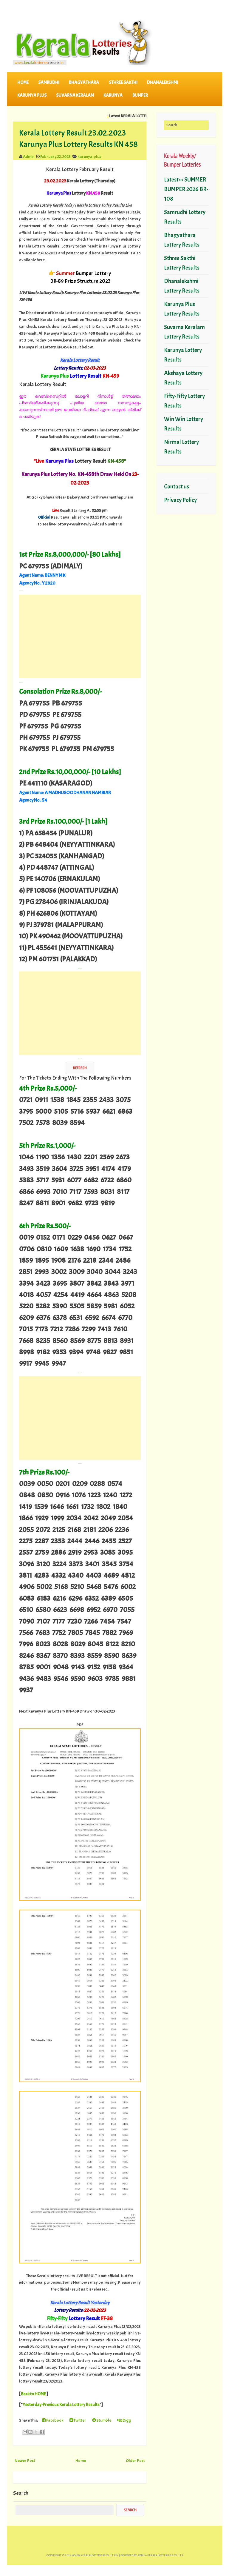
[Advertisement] (80, 636)
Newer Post (25, 2460)
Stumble (101, 2420)
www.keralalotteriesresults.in (95, 2555)
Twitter (77, 2420)
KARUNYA (113, 95)
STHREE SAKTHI (123, 82)
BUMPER (140, 95)
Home (23, 82)
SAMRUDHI (48, 82)
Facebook (53, 2420)
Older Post (135, 2460)
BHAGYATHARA (84, 82)
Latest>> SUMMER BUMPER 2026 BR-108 (186, 189)
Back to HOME (33, 2394)
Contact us (176, 486)
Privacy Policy (180, 500)
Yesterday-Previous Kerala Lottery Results (61, 2405)
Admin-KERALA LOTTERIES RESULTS (160, 2555)
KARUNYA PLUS (32, 95)
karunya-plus (89, 156)
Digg (124, 2420)
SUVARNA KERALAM (75, 95)
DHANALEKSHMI (162, 82)
